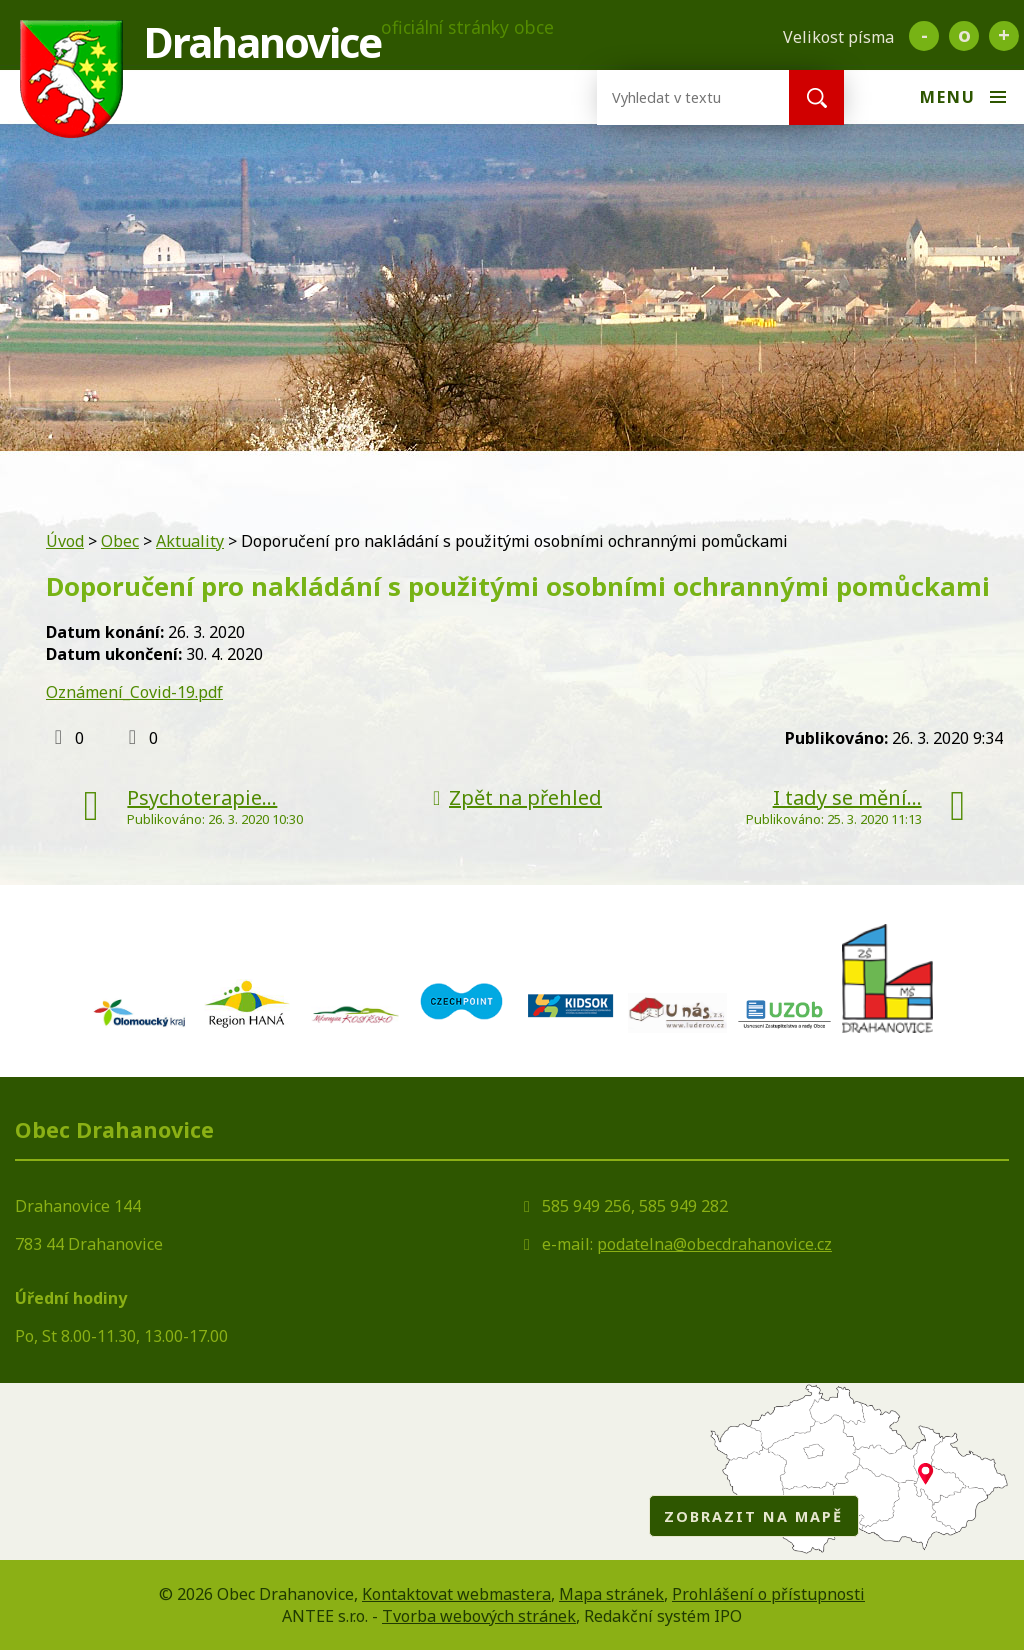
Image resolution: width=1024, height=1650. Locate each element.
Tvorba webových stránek (479, 1616)
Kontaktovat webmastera (456, 1594)
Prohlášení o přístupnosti (768, 1594)
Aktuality (190, 541)
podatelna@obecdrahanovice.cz (714, 1244)
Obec (120, 541)
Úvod (65, 541)
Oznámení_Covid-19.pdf (134, 692)
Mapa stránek (611, 1594)
